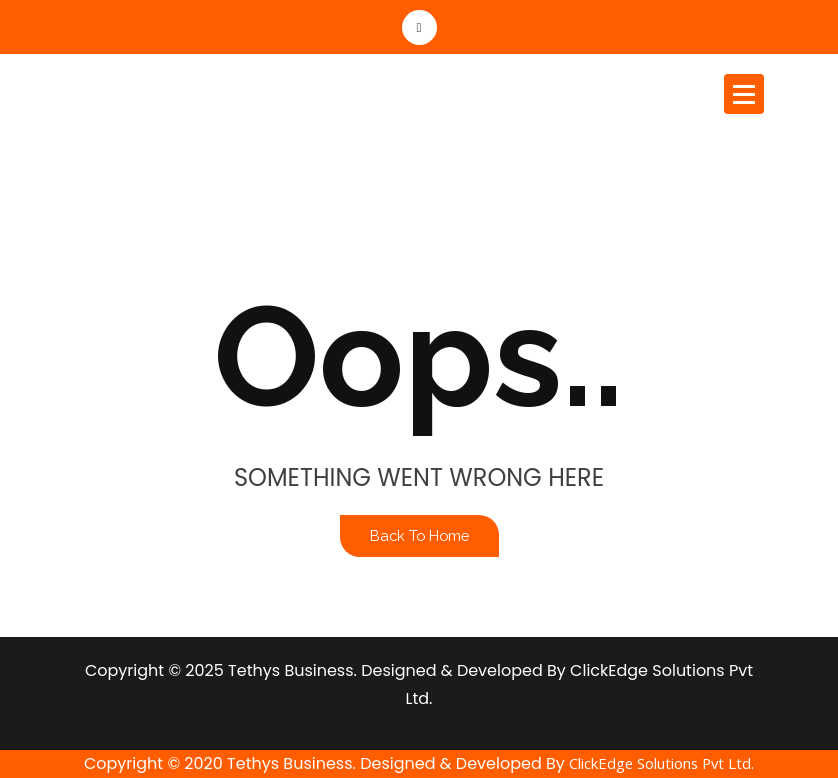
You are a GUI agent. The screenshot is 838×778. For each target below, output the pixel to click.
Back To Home (419, 535)
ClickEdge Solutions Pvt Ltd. (661, 763)
